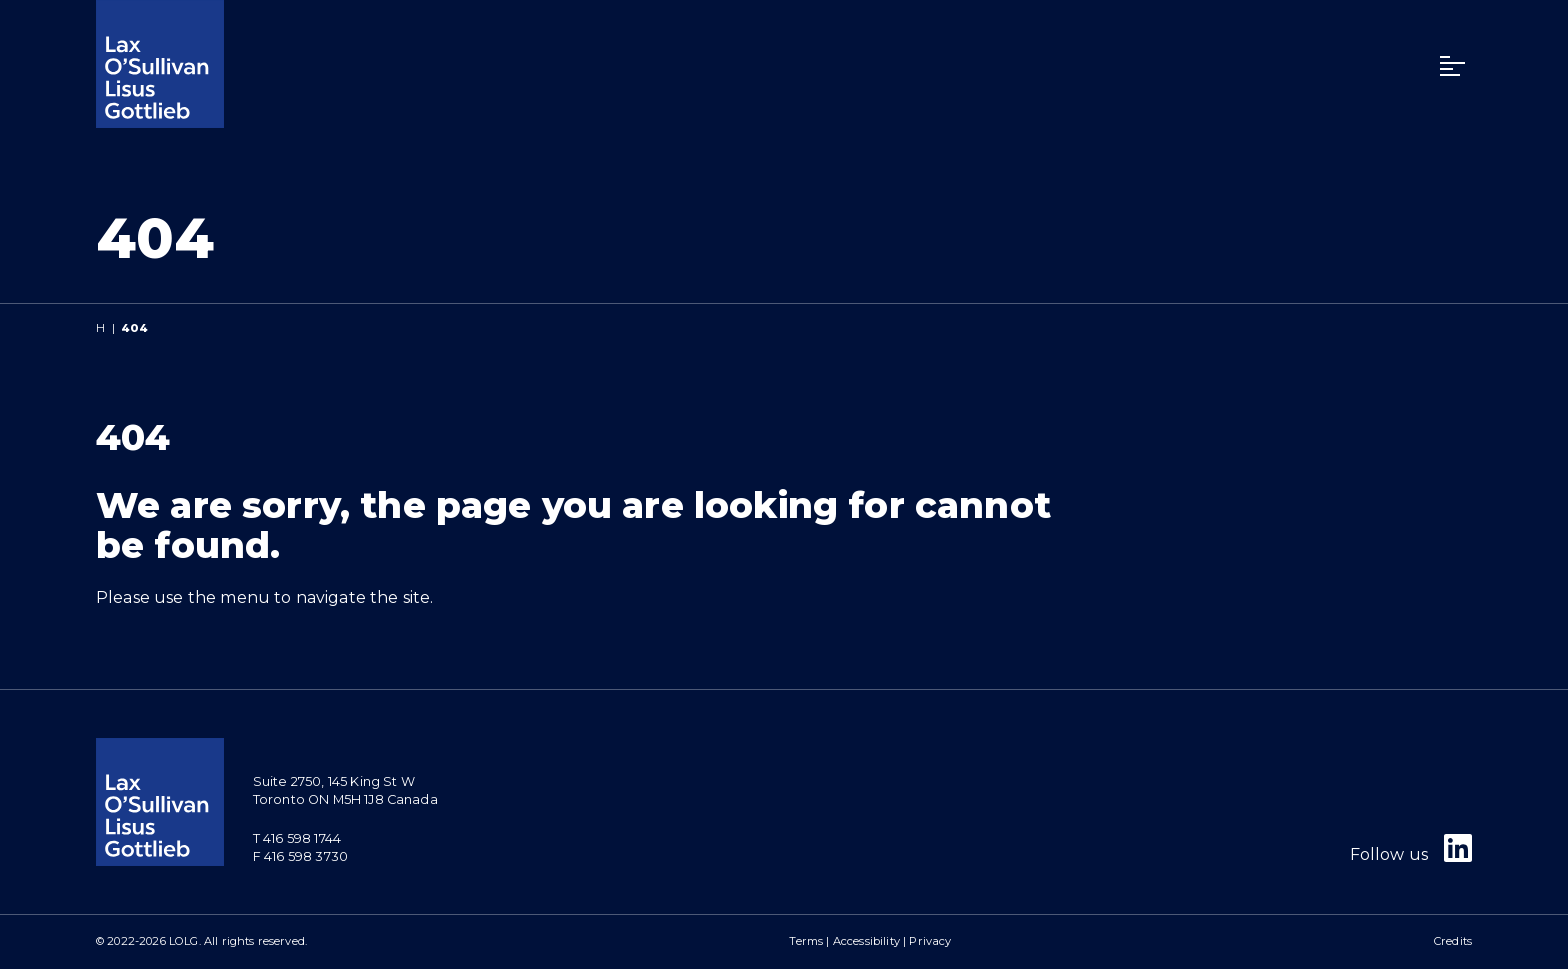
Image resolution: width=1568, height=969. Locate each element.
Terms (806, 941)
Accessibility (866, 941)
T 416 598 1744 (297, 838)
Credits (1453, 941)
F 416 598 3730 (300, 856)
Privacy (930, 941)
